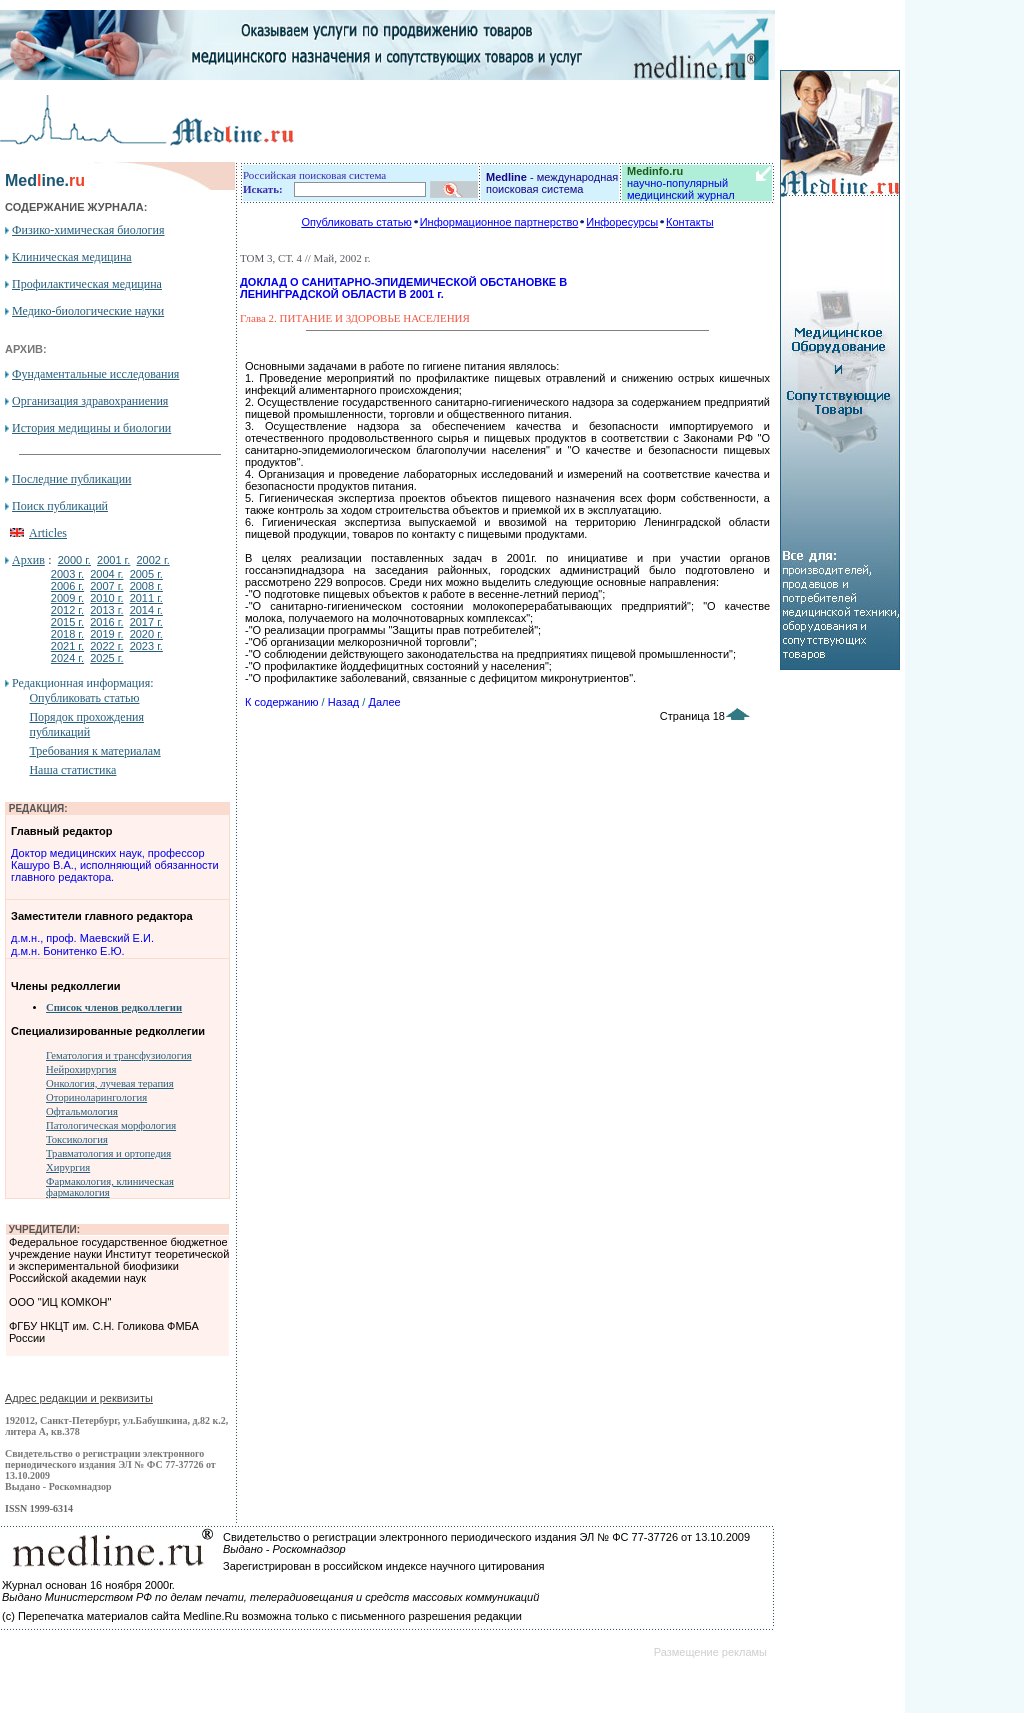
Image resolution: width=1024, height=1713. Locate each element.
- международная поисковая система (552, 183)
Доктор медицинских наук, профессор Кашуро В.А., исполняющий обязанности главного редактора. (115, 865)
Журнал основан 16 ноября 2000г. (88, 1585)
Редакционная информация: (82, 683)
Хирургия (68, 1167)
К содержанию (282, 702)
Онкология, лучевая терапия (110, 1083)
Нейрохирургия (81, 1069)
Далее (384, 702)
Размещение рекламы (710, 1652)
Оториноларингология (96, 1097)
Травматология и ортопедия (108, 1153)
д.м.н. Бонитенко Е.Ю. (68, 951)
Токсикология (77, 1139)
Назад (344, 702)
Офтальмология (82, 1111)
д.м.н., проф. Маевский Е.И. (82, 938)
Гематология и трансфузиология (119, 1055)
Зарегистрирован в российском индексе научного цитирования (383, 1566)
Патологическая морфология (111, 1125)
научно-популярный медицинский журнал (681, 183)
